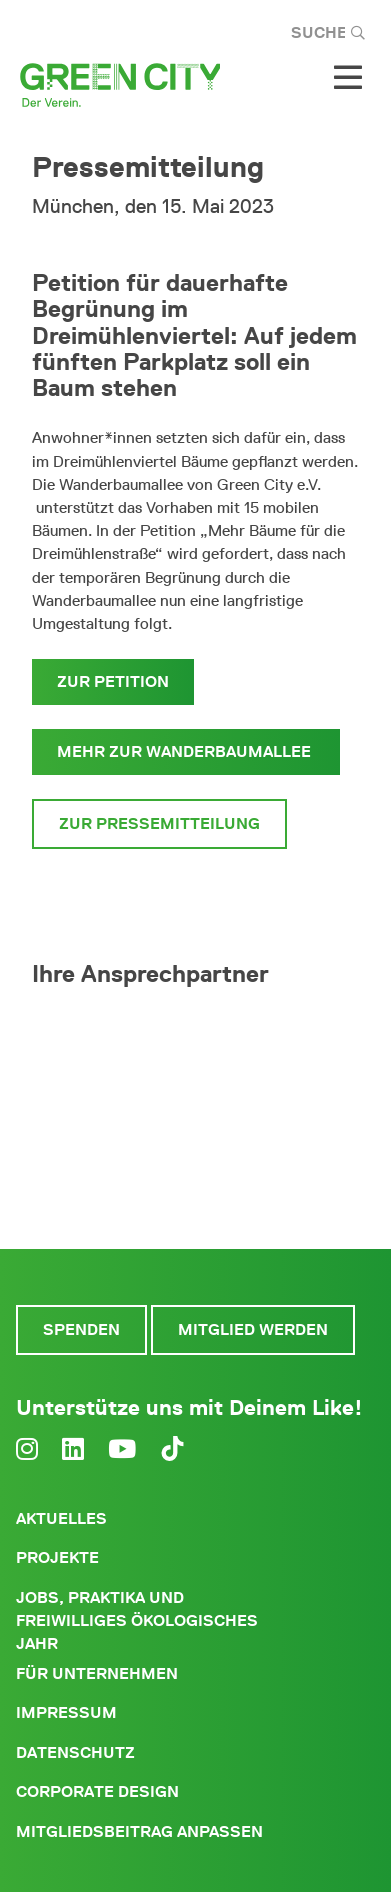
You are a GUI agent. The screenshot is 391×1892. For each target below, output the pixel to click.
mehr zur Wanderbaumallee (186, 751)
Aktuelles (61, 1518)
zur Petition (113, 681)
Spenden (81, 1329)
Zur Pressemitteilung (159, 823)
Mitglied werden (253, 1329)
